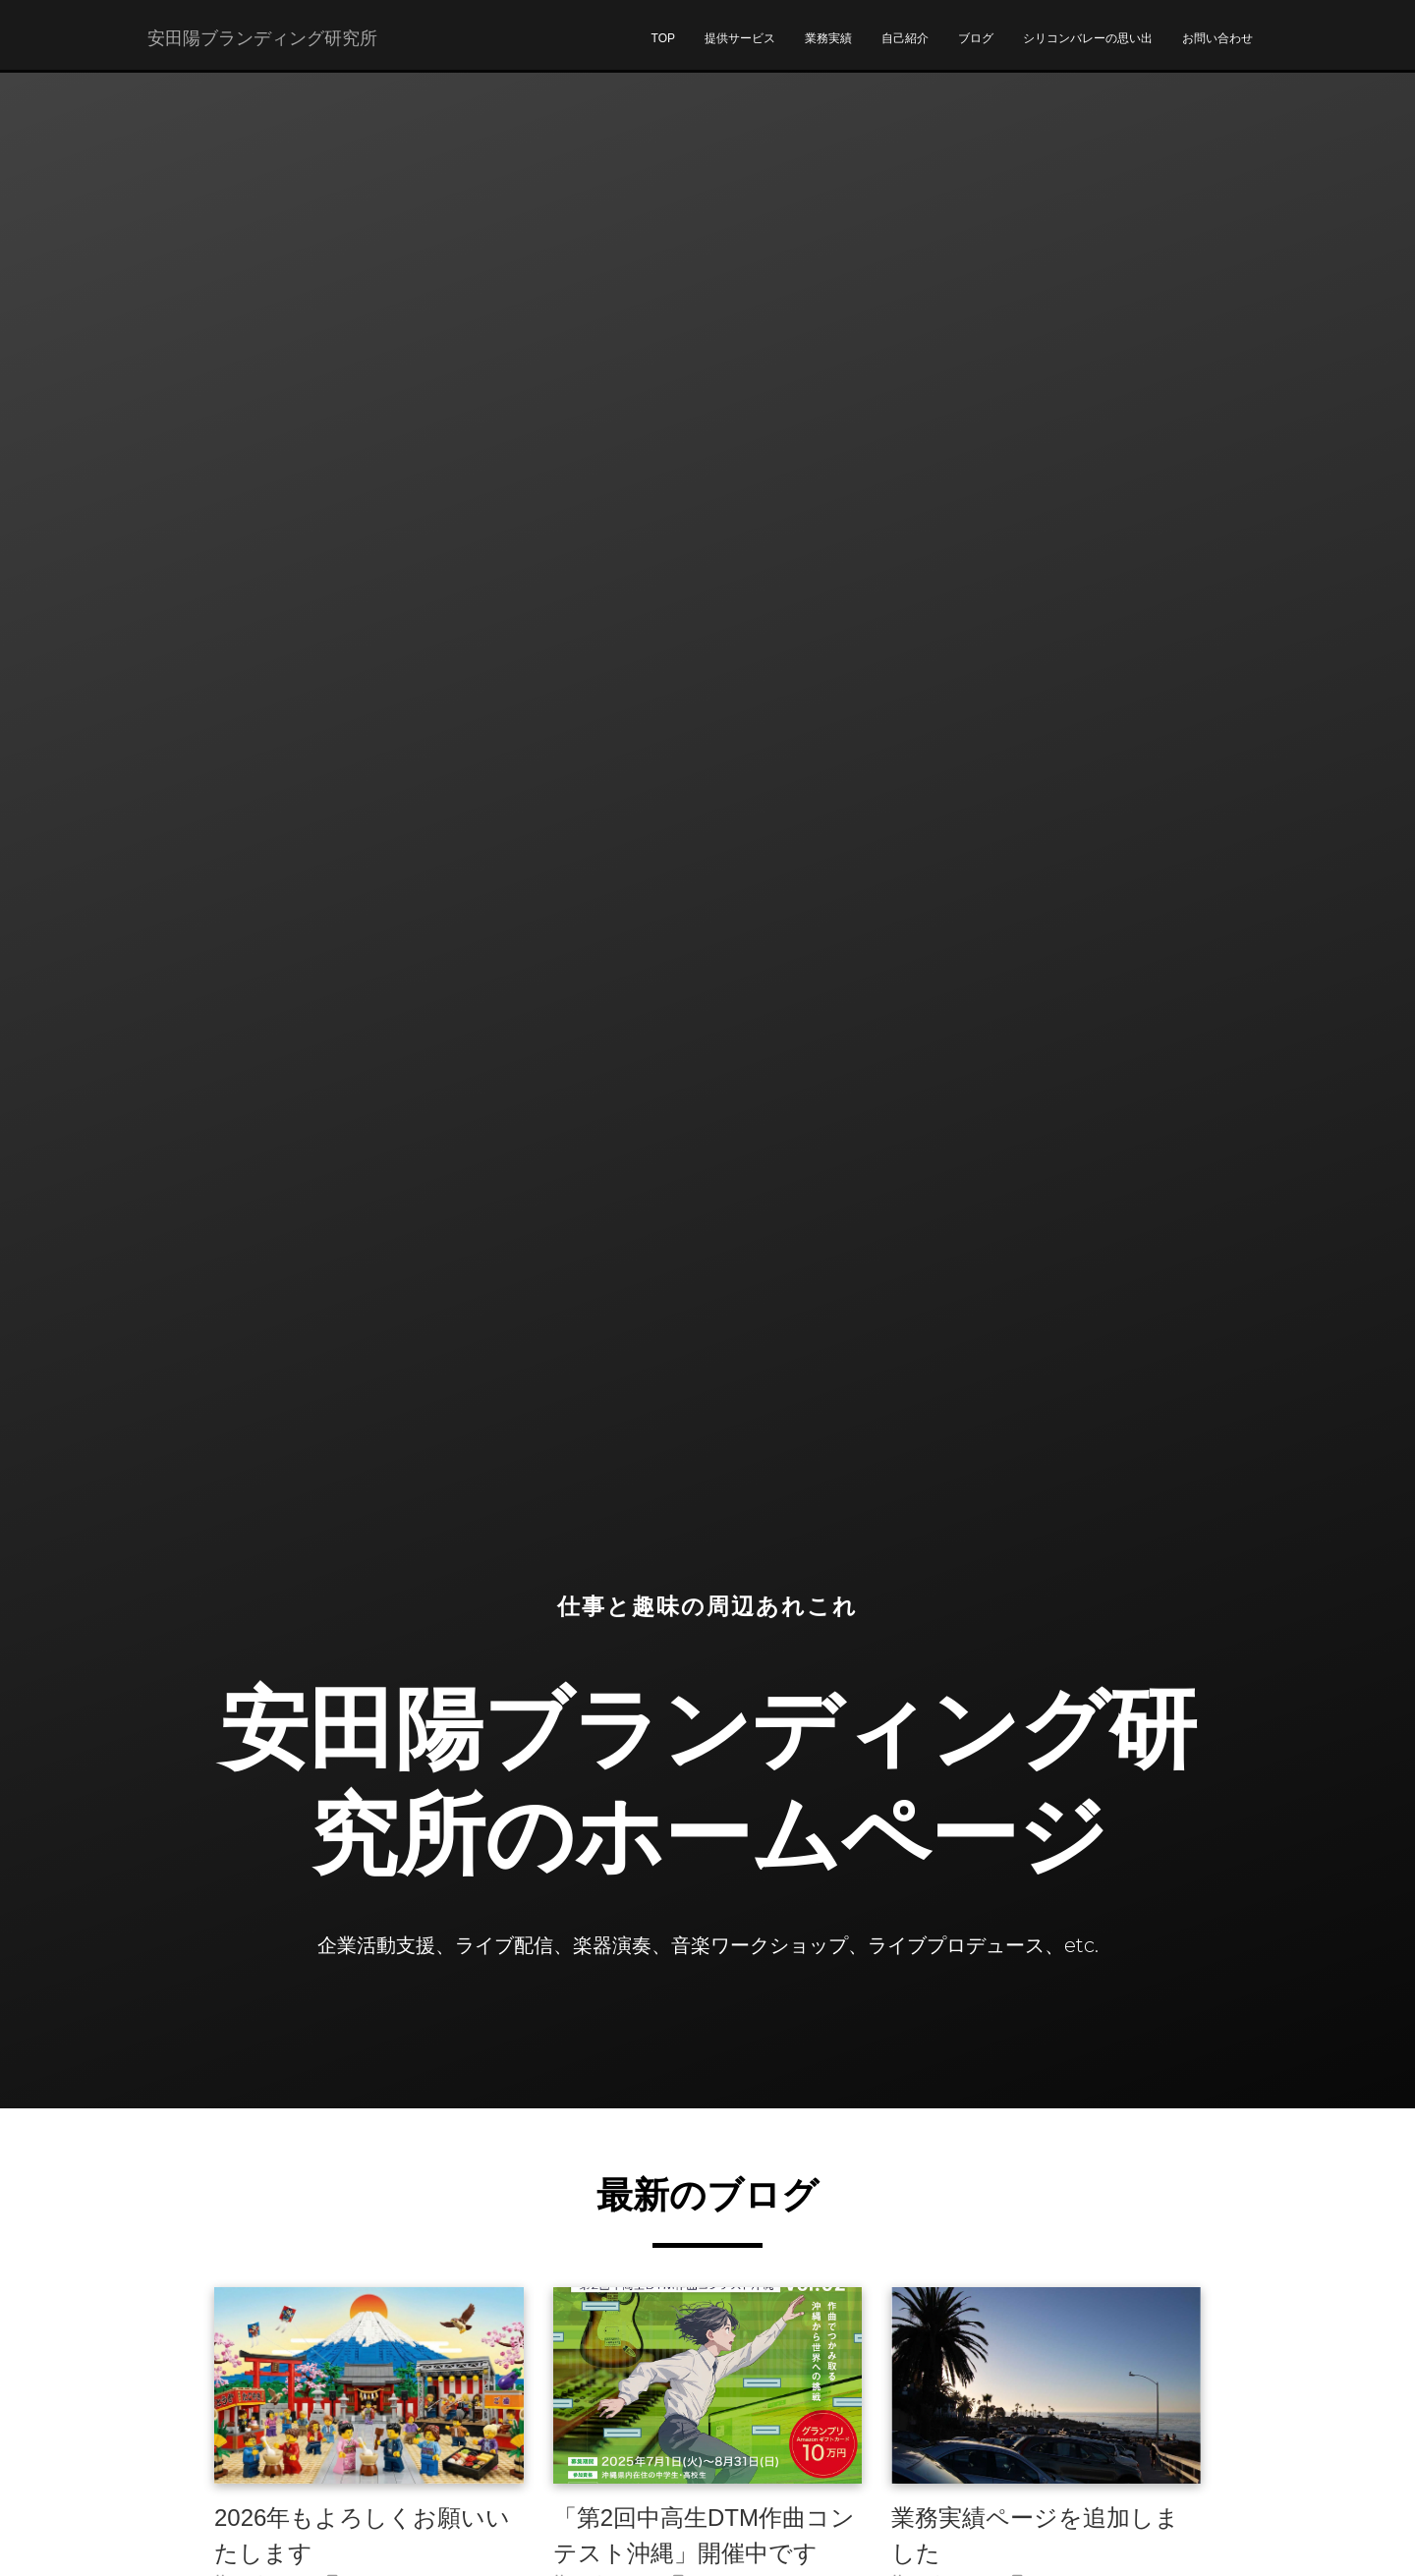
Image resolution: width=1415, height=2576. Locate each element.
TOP (663, 50)
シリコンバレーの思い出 (1088, 50)
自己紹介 (905, 50)
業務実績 (828, 50)
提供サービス (740, 50)
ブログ (975, 50)
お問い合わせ (1217, 50)
